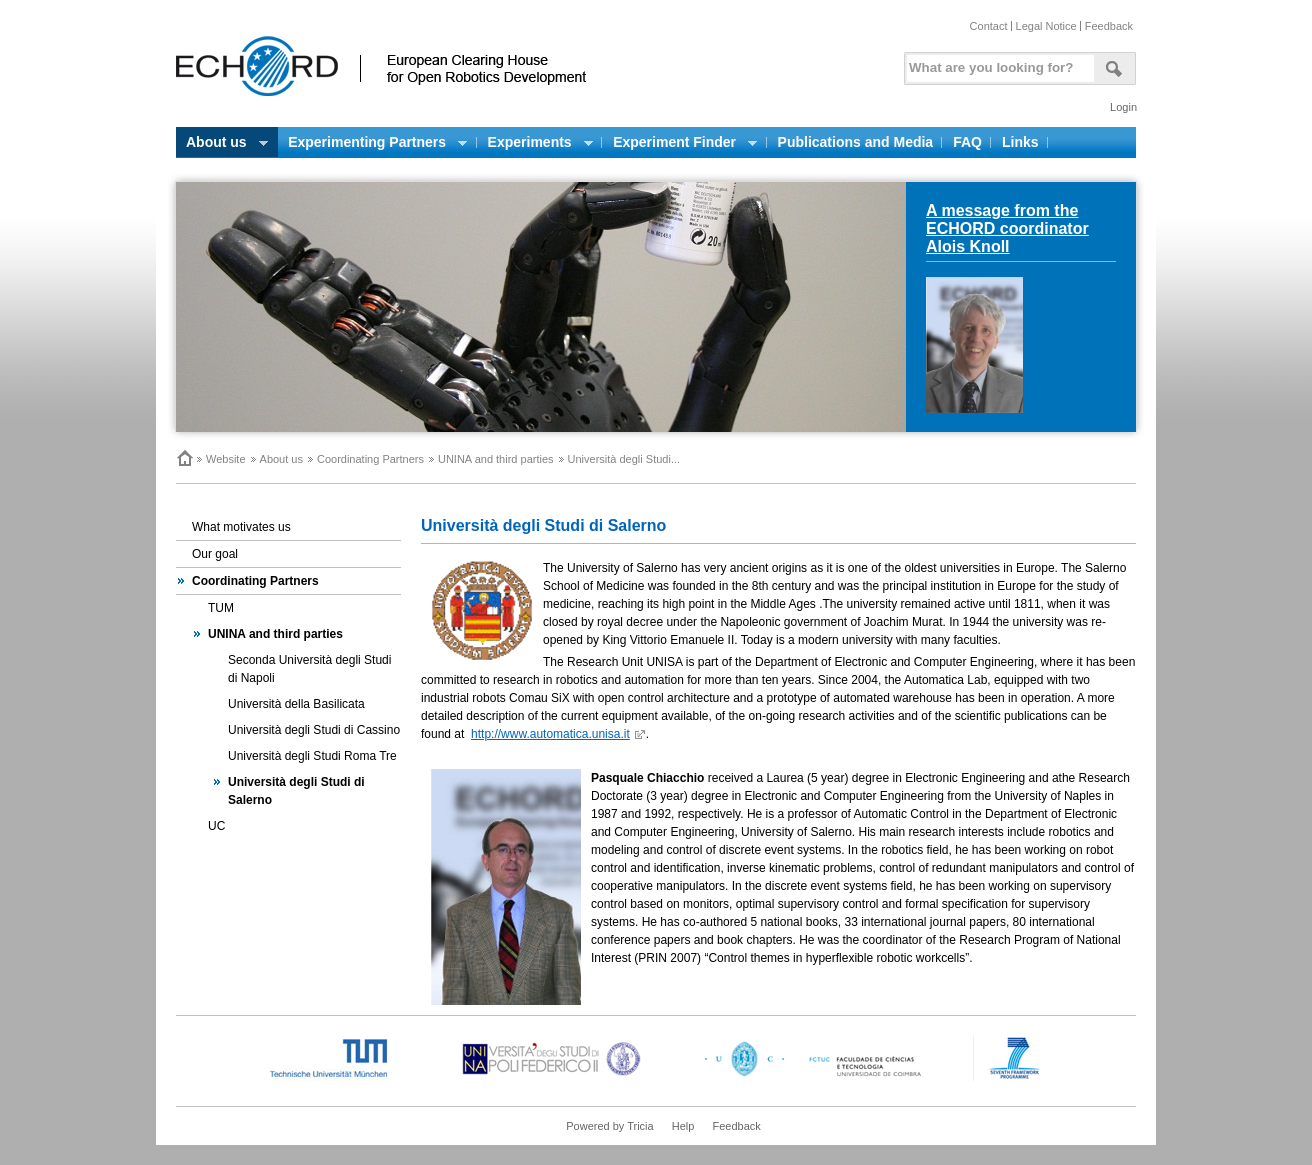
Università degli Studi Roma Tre (312, 756)
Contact (989, 26)
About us (281, 459)
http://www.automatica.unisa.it (550, 734)
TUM (221, 608)
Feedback (1109, 26)
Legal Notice (1046, 26)
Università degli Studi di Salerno (296, 791)
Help (683, 1126)
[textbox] (997, 63)
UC (216, 826)
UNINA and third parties (496, 459)
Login (1123, 107)
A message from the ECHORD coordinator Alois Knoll (1007, 228)
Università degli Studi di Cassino (314, 730)
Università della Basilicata (296, 704)
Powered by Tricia (609, 1126)
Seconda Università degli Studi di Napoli (309, 669)
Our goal (215, 554)
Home (184, 458)
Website (226, 459)
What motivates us (241, 527)
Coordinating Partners (370, 459)
